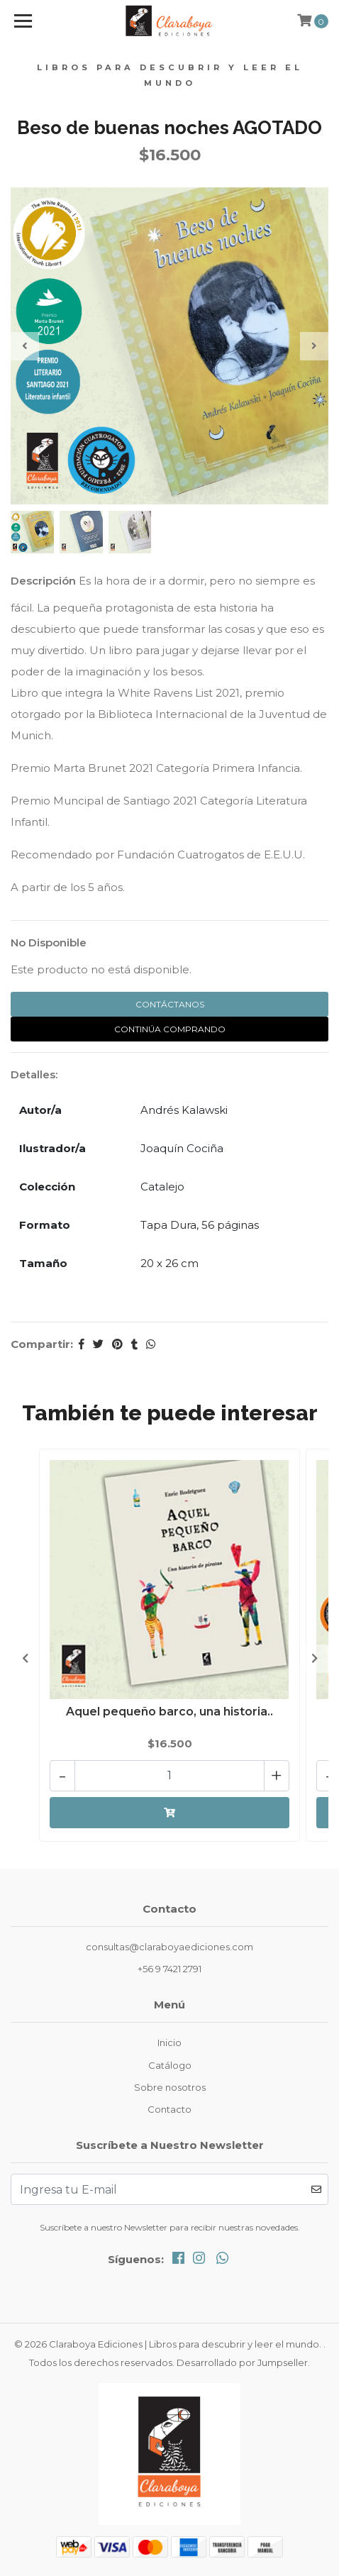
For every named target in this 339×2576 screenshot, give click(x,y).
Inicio (169, 2042)
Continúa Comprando (170, 1029)
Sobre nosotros (170, 2087)
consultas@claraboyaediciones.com (169, 1946)
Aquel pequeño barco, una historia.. (169, 1711)
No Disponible (49, 942)
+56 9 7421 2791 (169, 1968)
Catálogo (169, 2065)
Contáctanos (169, 1004)
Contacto (169, 2109)
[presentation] (25, 346)
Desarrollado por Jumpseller (242, 2362)
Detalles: (34, 1074)
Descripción (43, 580)
